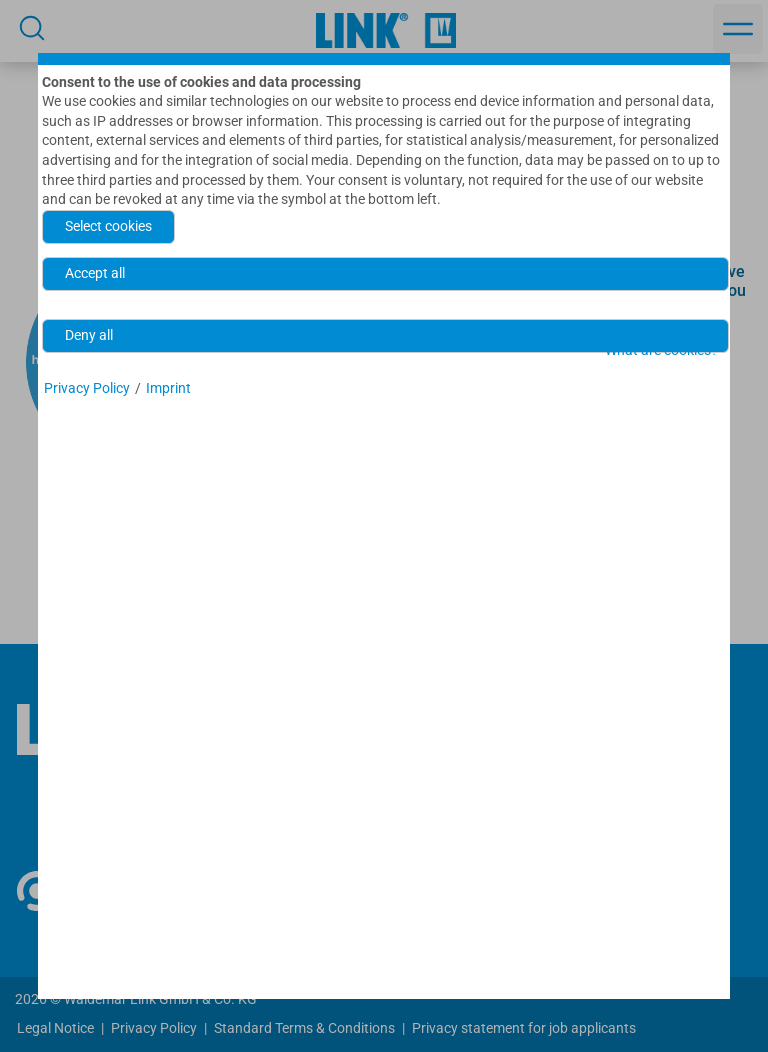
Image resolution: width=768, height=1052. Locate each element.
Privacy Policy (154, 1028)
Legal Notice (55, 1028)
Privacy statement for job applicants (524, 1028)
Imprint (168, 388)
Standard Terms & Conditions (304, 1028)
